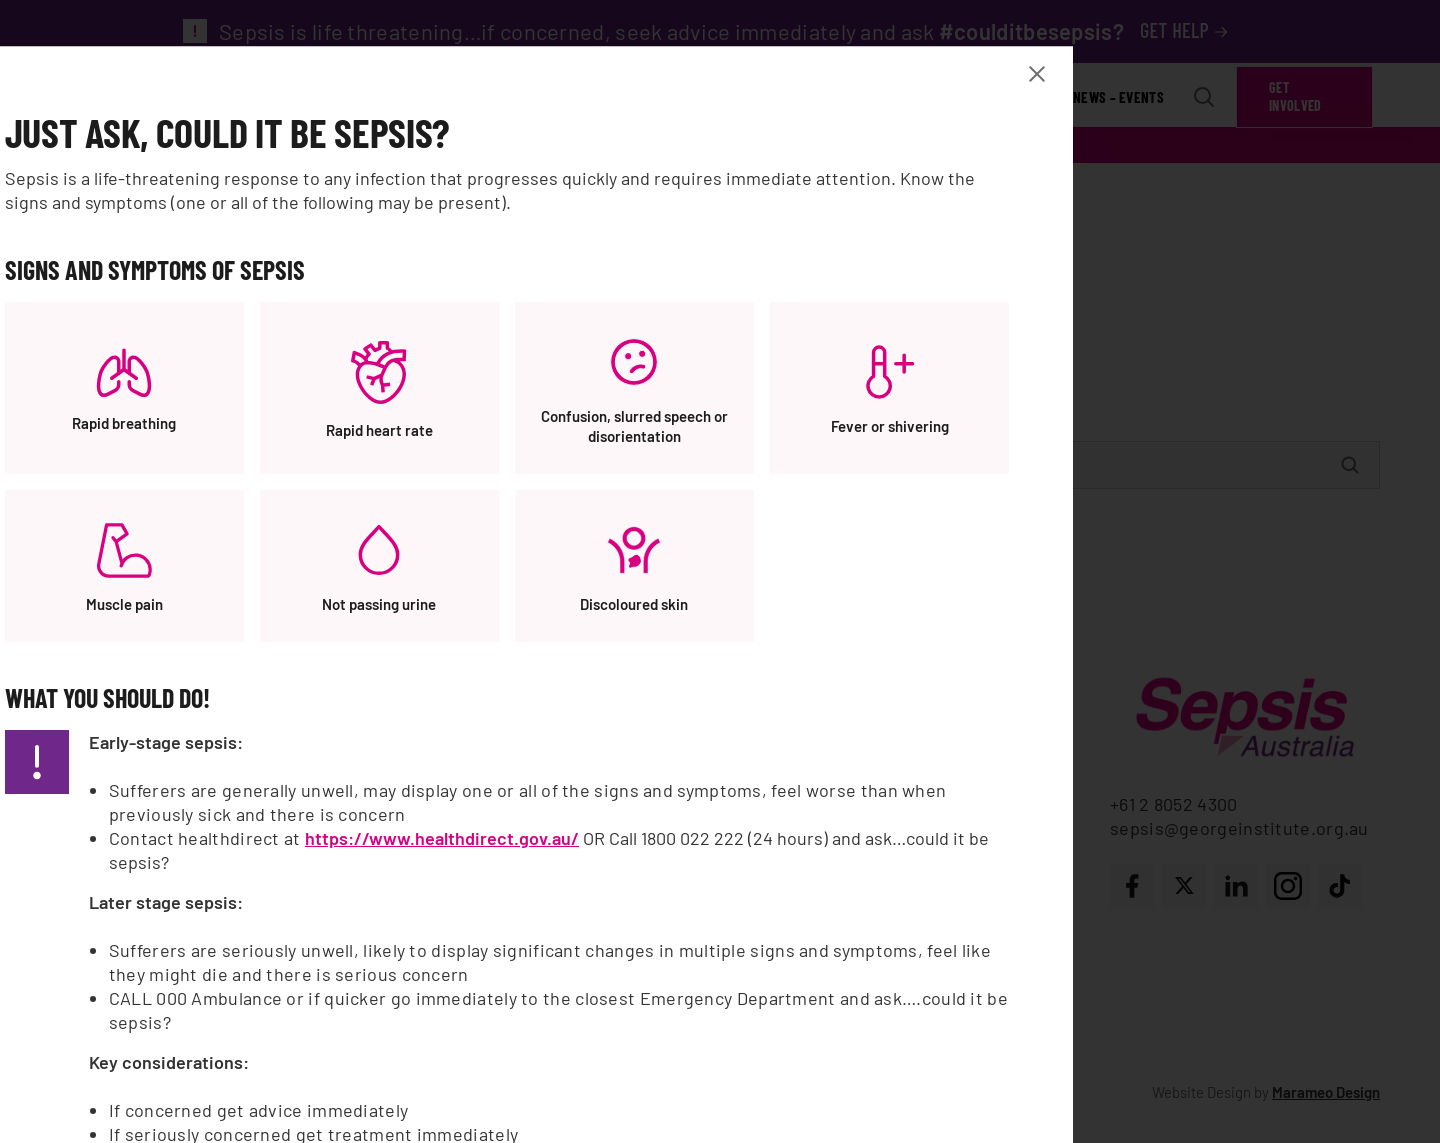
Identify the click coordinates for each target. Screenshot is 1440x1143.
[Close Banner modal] (1138, 88)
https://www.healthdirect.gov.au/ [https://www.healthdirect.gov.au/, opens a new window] (771, 852)
